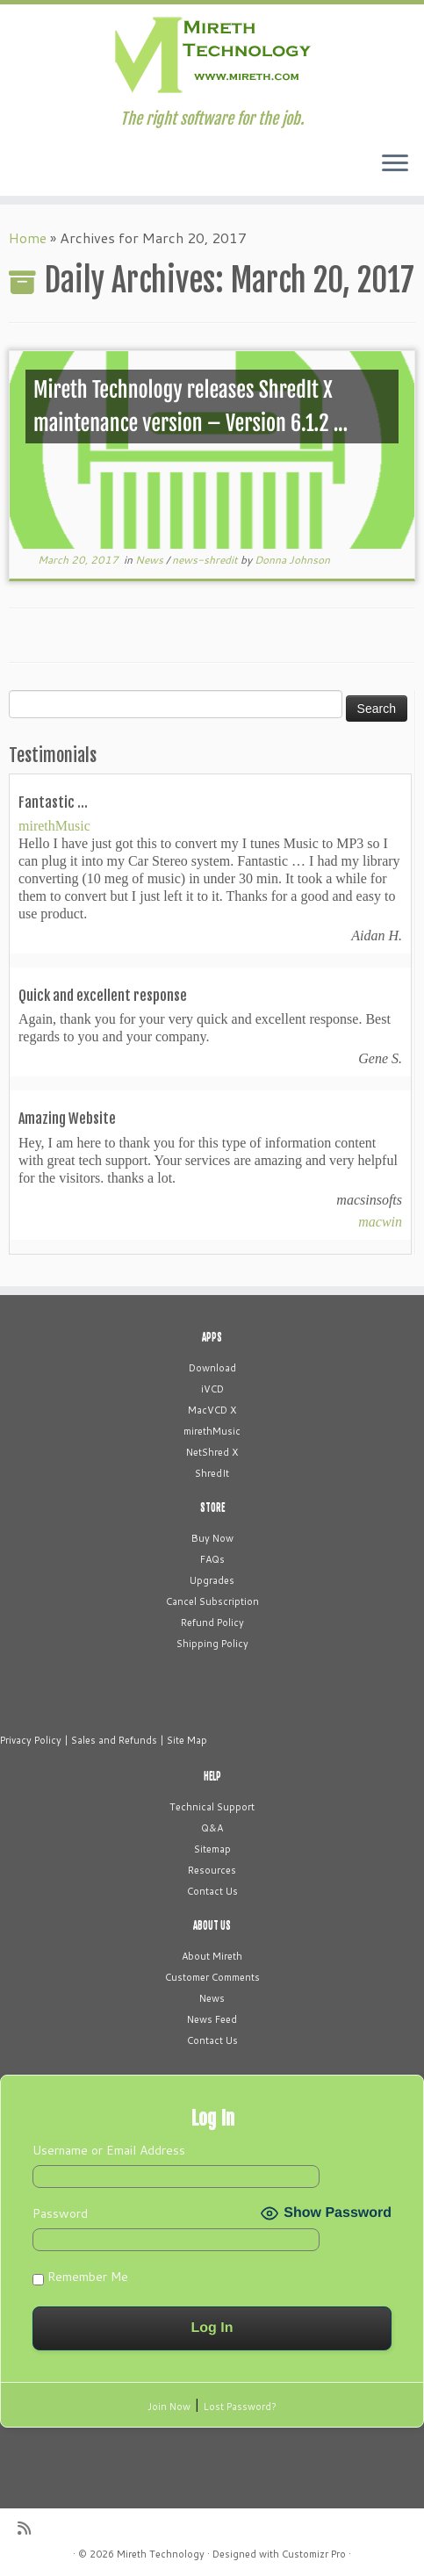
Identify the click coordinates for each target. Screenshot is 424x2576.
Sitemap (212, 1849)
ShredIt (212, 1473)
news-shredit (206, 559)
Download (212, 1368)
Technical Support (212, 1807)
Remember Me (80, 2276)
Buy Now (212, 1538)
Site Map (187, 1740)
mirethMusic (54, 825)
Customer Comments (212, 1977)
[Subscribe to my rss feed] (30, 2528)
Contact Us (212, 1891)
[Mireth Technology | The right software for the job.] (212, 57)
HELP (212, 1776)
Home (28, 237)
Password (60, 2213)
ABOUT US (212, 1925)
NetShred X (212, 1452)
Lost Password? (240, 2407)
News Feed (212, 2019)
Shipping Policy (212, 1644)
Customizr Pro (314, 2554)
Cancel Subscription (212, 1601)
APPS (212, 1337)
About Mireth (212, 1956)
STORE (212, 1507)
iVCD (212, 1389)
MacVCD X (212, 1410)
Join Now (168, 2407)
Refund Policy (212, 1622)
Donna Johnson (292, 559)
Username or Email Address (108, 2150)
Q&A (212, 1828)
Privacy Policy (30, 1740)
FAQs (212, 1559)
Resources (212, 1870)
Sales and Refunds (114, 1740)
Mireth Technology (161, 2554)
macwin (380, 1221)
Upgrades (212, 1580)
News (150, 559)
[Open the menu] (395, 164)
